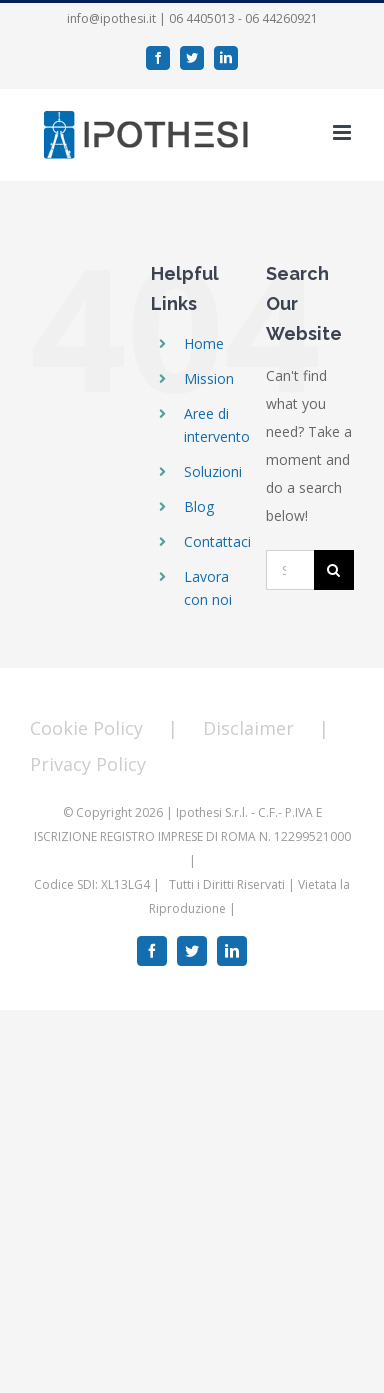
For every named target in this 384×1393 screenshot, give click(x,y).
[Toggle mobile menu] (343, 132)
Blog (199, 506)
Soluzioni (213, 471)
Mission (209, 378)
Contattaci (217, 541)
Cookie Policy (86, 728)
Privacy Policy (88, 764)
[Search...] (290, 570)
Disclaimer (248, 728)
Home (204, 343)
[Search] (334, 570)
